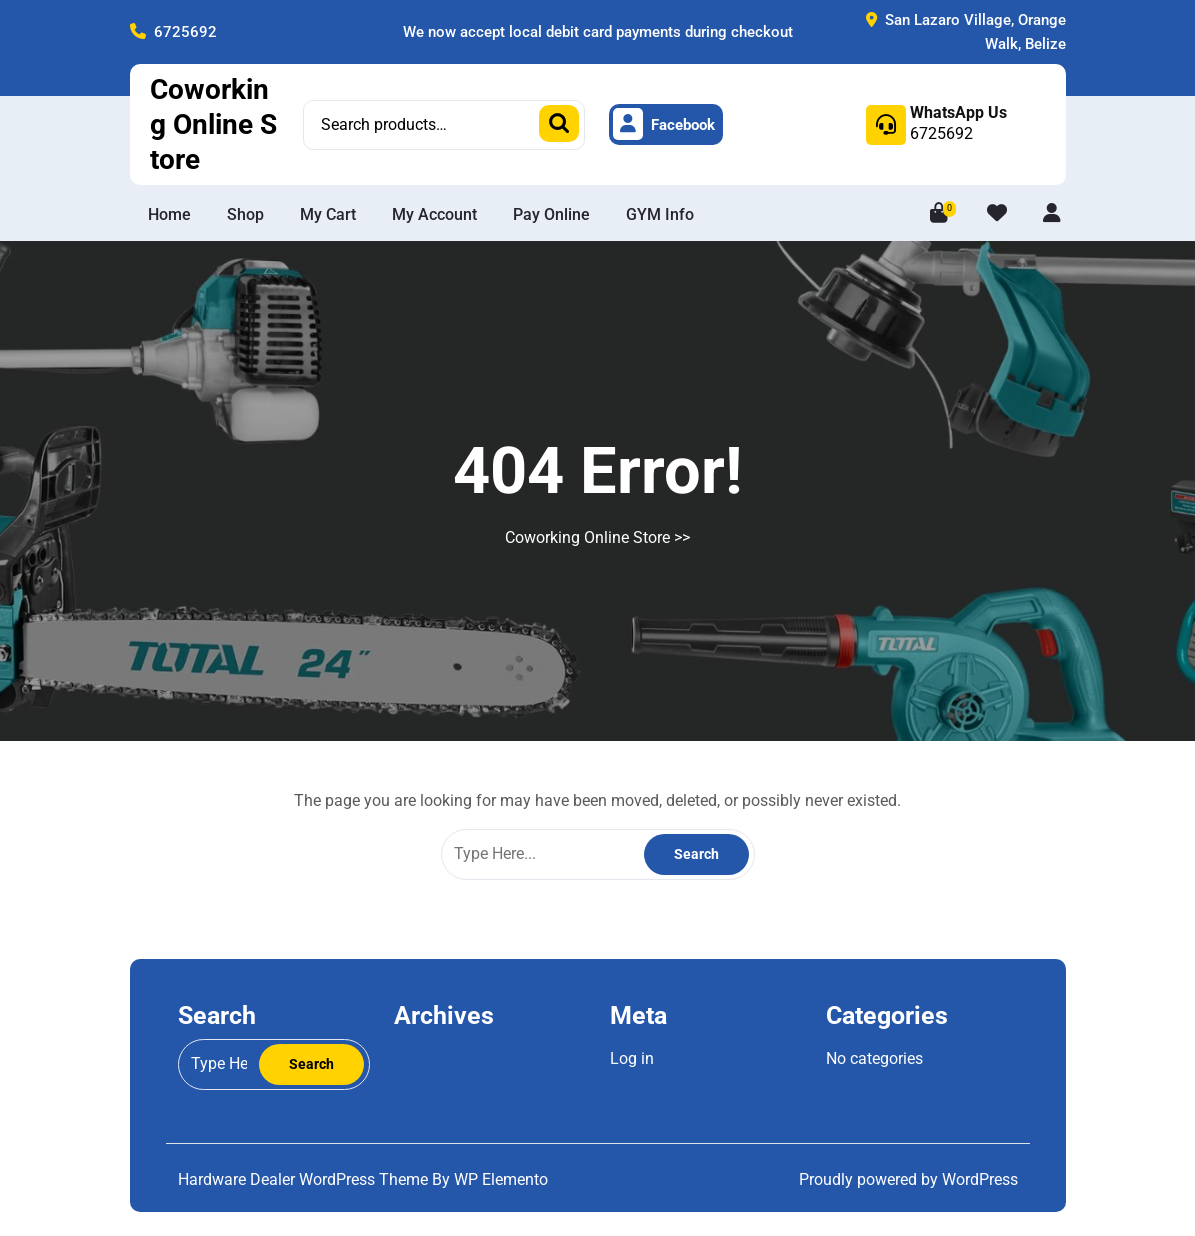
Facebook (664, 125)
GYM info (660, 214)
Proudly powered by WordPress (908, 1179)
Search (559, 123)
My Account (434, 214)
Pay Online (551, 214)
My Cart (328, 214)
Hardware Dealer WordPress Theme (305, 1179)
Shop (245, 214)
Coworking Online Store (213, 124)
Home (169, 214)
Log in (632, 1058)
